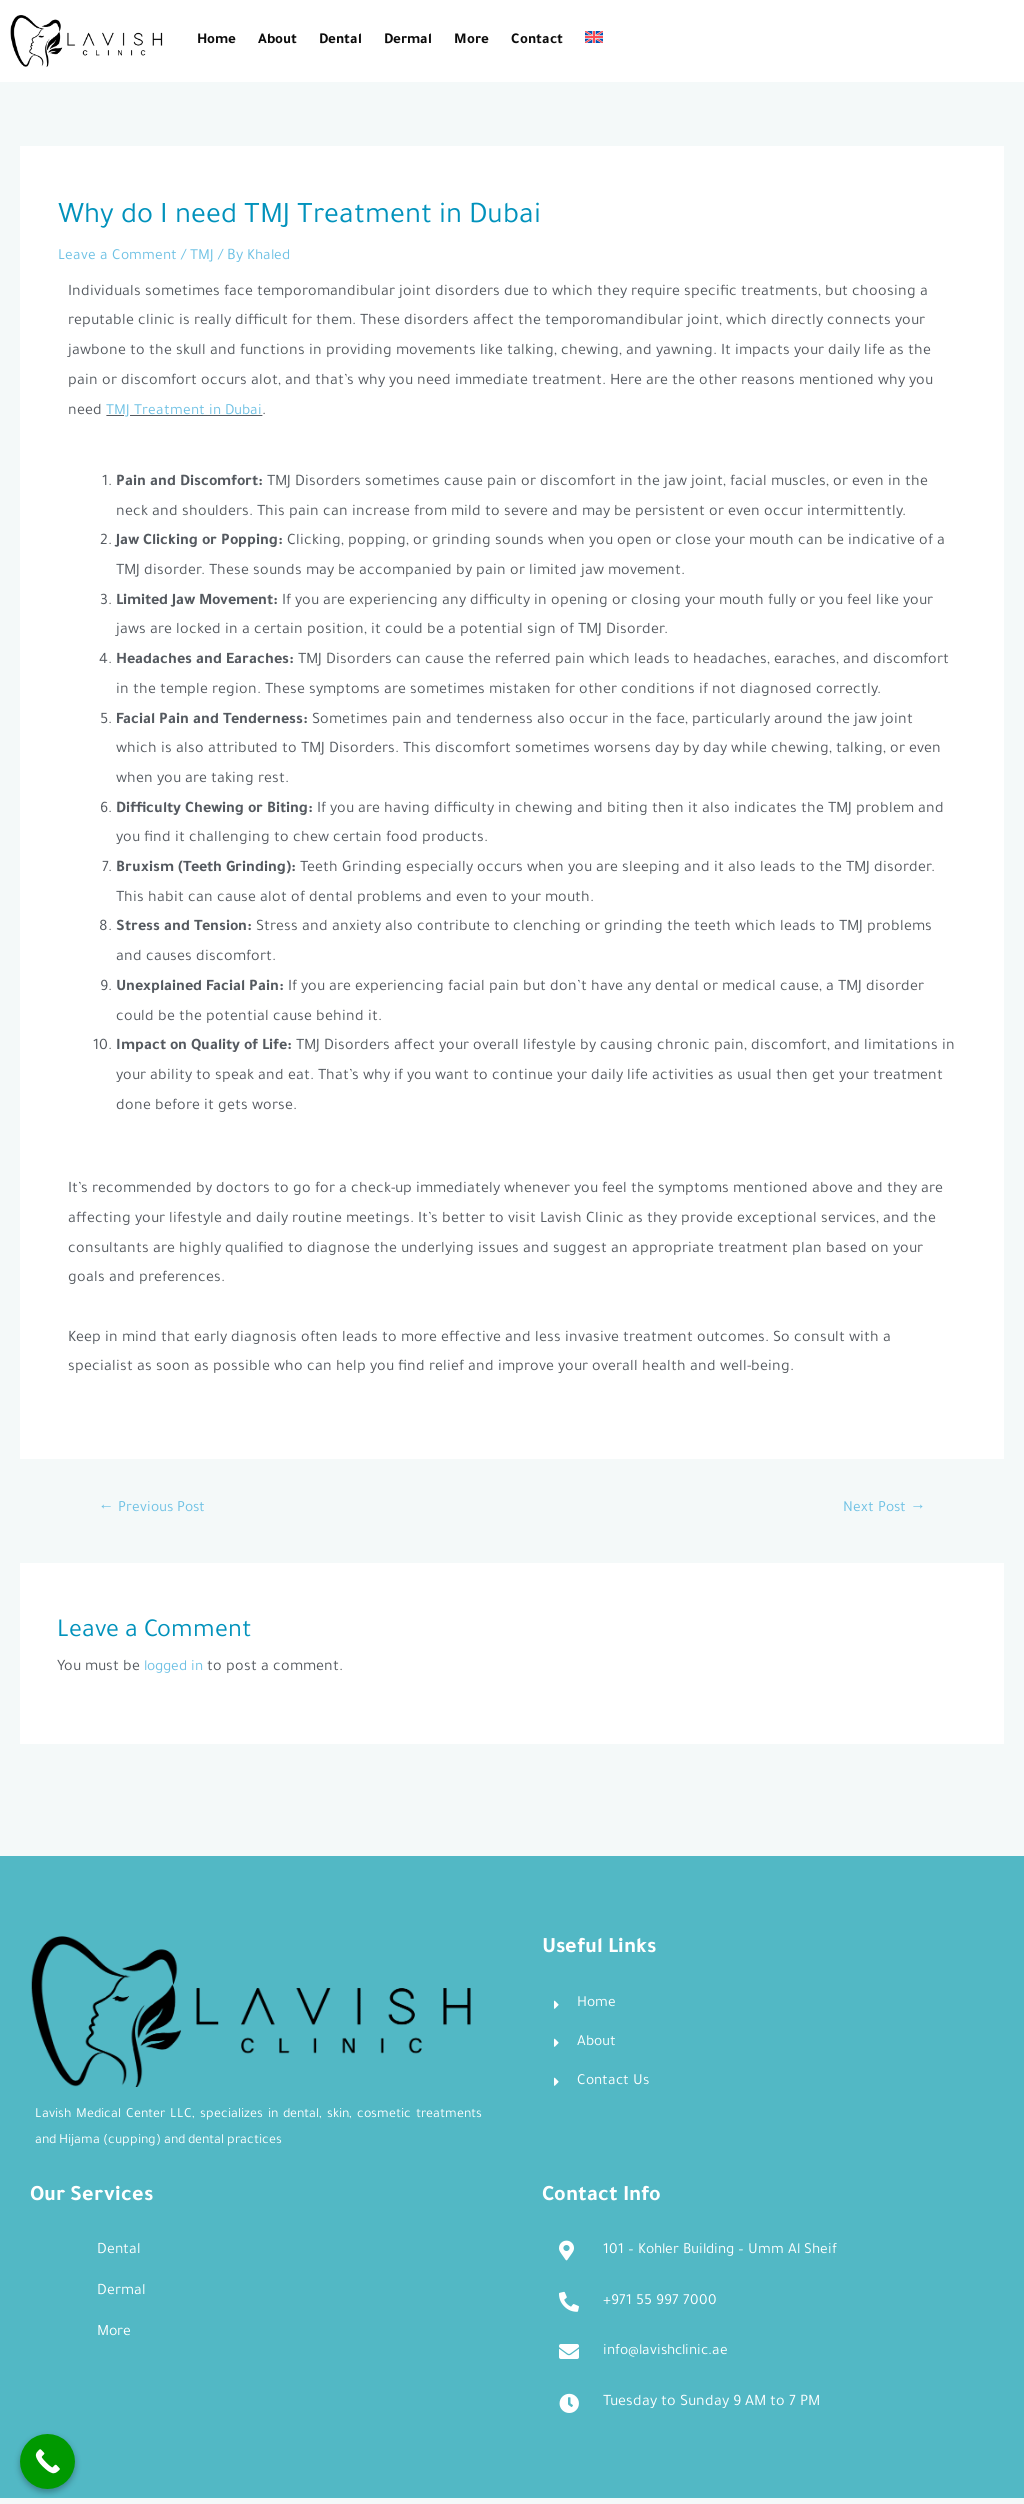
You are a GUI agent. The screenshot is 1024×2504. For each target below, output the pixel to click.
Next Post (882, 1510)
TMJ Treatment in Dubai (186, 412)
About (277, 40)
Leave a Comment (118, 257)
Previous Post (154, 1510)
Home (216, 40)
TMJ (204, 257)
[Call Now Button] (47, 2461)
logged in (176, 1670)
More (471, 40)
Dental (340, 40)
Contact (537, 40)
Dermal (408, 40)
